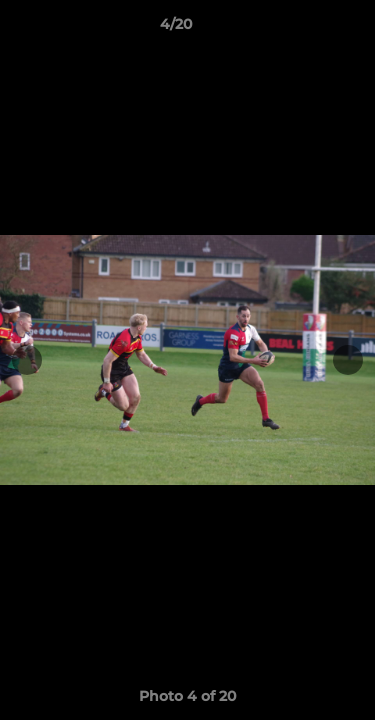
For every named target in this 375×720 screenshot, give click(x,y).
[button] (303, 29)
